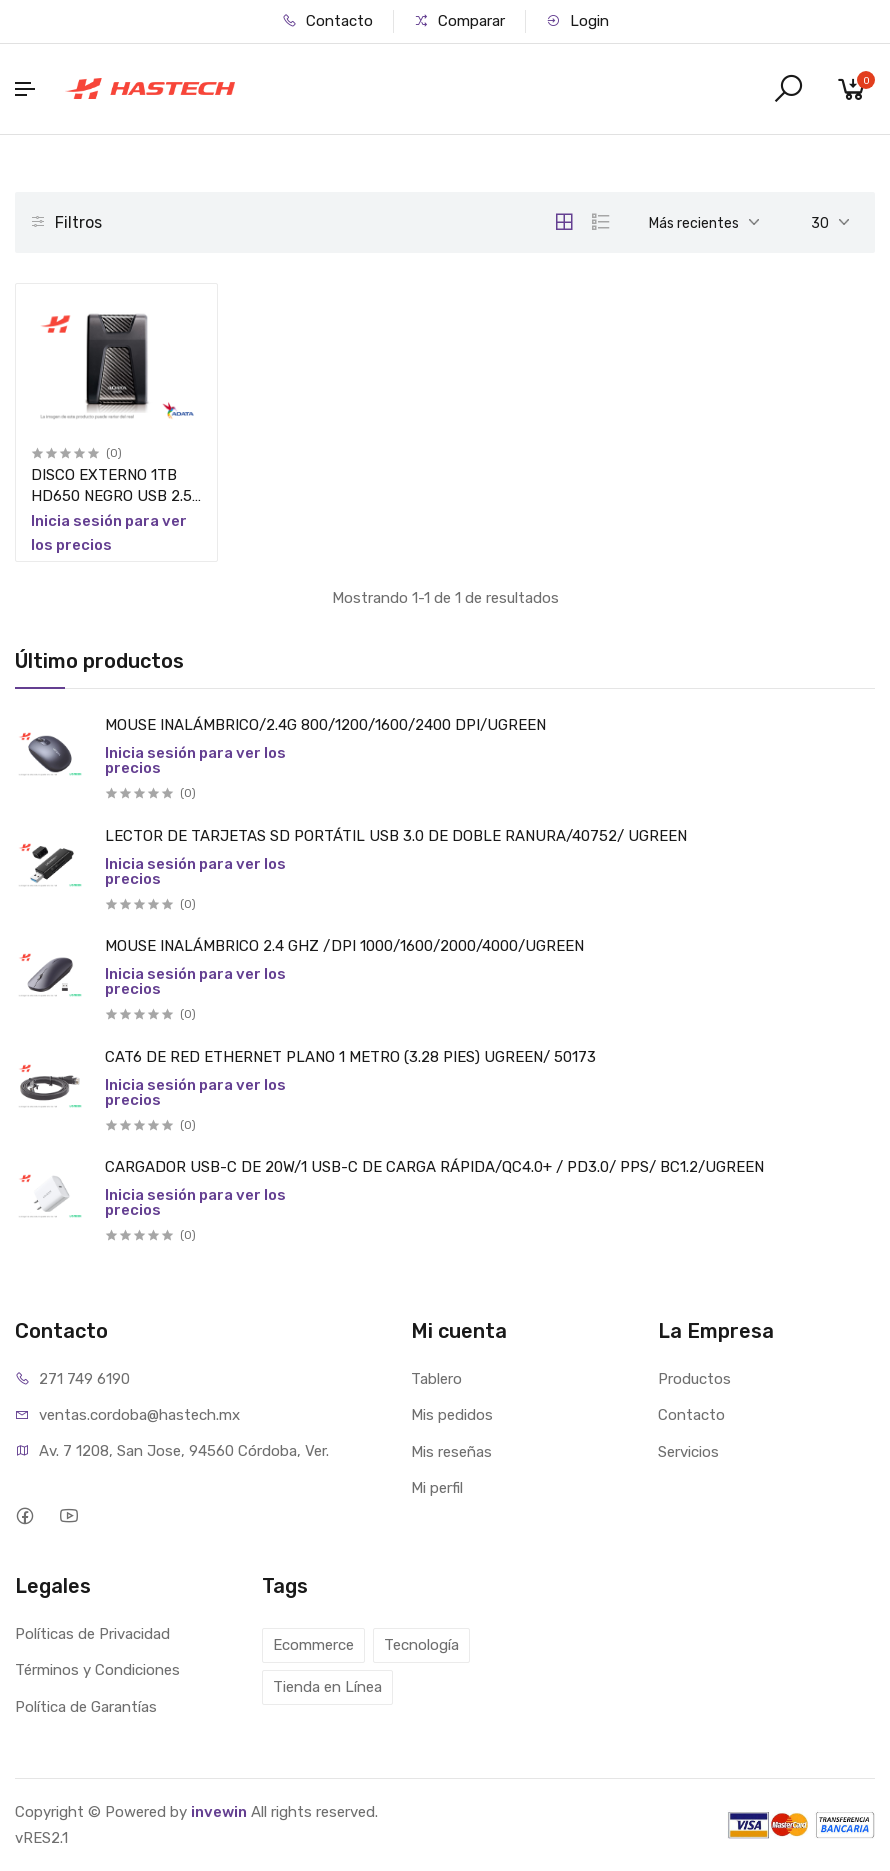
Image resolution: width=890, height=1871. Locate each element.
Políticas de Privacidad (92, 1634)
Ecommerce (313, 1645)
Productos (694, 1379)
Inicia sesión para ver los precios (195, 760)
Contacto (327, 21)
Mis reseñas (451, 1452)
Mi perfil (437, 1488)
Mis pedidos (452, 1415)
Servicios (688, 1452)
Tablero (436, 1379)
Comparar (459, 21)
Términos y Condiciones (97, 1670)
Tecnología (421, 1645)
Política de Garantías (86, 1707)
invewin (219, 1812)
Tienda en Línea (327, 1687)
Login (577, 21)
